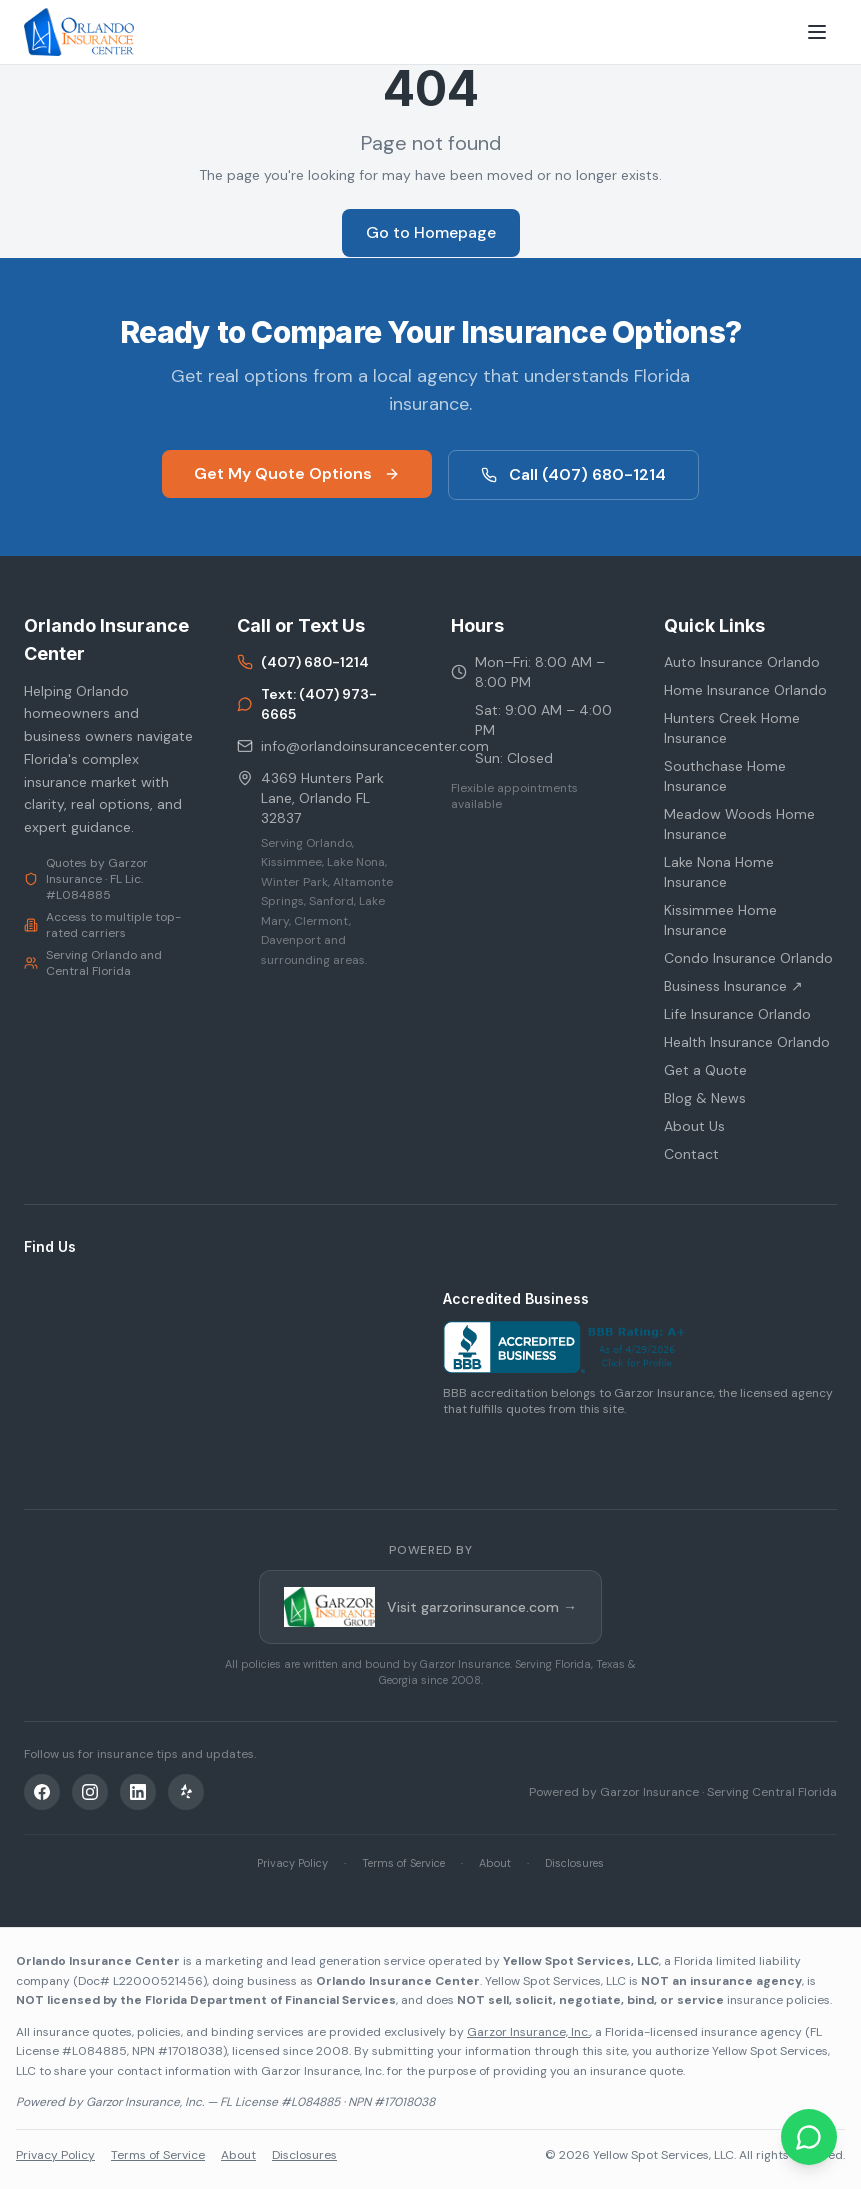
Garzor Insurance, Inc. (528, 2032)
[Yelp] (186, 1792)
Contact (691, 1154)
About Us (694, 1126)
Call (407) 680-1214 (573, 474)
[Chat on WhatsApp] (809, 2137)
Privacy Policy (292, 1863)
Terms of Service (403, 1863)
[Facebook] (42, 1792)
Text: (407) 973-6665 (307, 704)
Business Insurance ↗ (733, 986)
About (495, 1863)
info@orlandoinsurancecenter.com (323, 746)
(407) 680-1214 (303, 662)
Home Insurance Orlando (745, 690)
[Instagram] (90, 1792)
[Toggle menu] (817, 32)
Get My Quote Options (297, 473)
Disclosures (574, 1863)
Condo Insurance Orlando (748, 958)
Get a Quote (705, 1070)
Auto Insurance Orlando (742, 662)
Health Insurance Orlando (747, 1042)
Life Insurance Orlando (737, 1014)
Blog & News (705, 1098)
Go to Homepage (431, 232)
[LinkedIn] (138, 1792)
